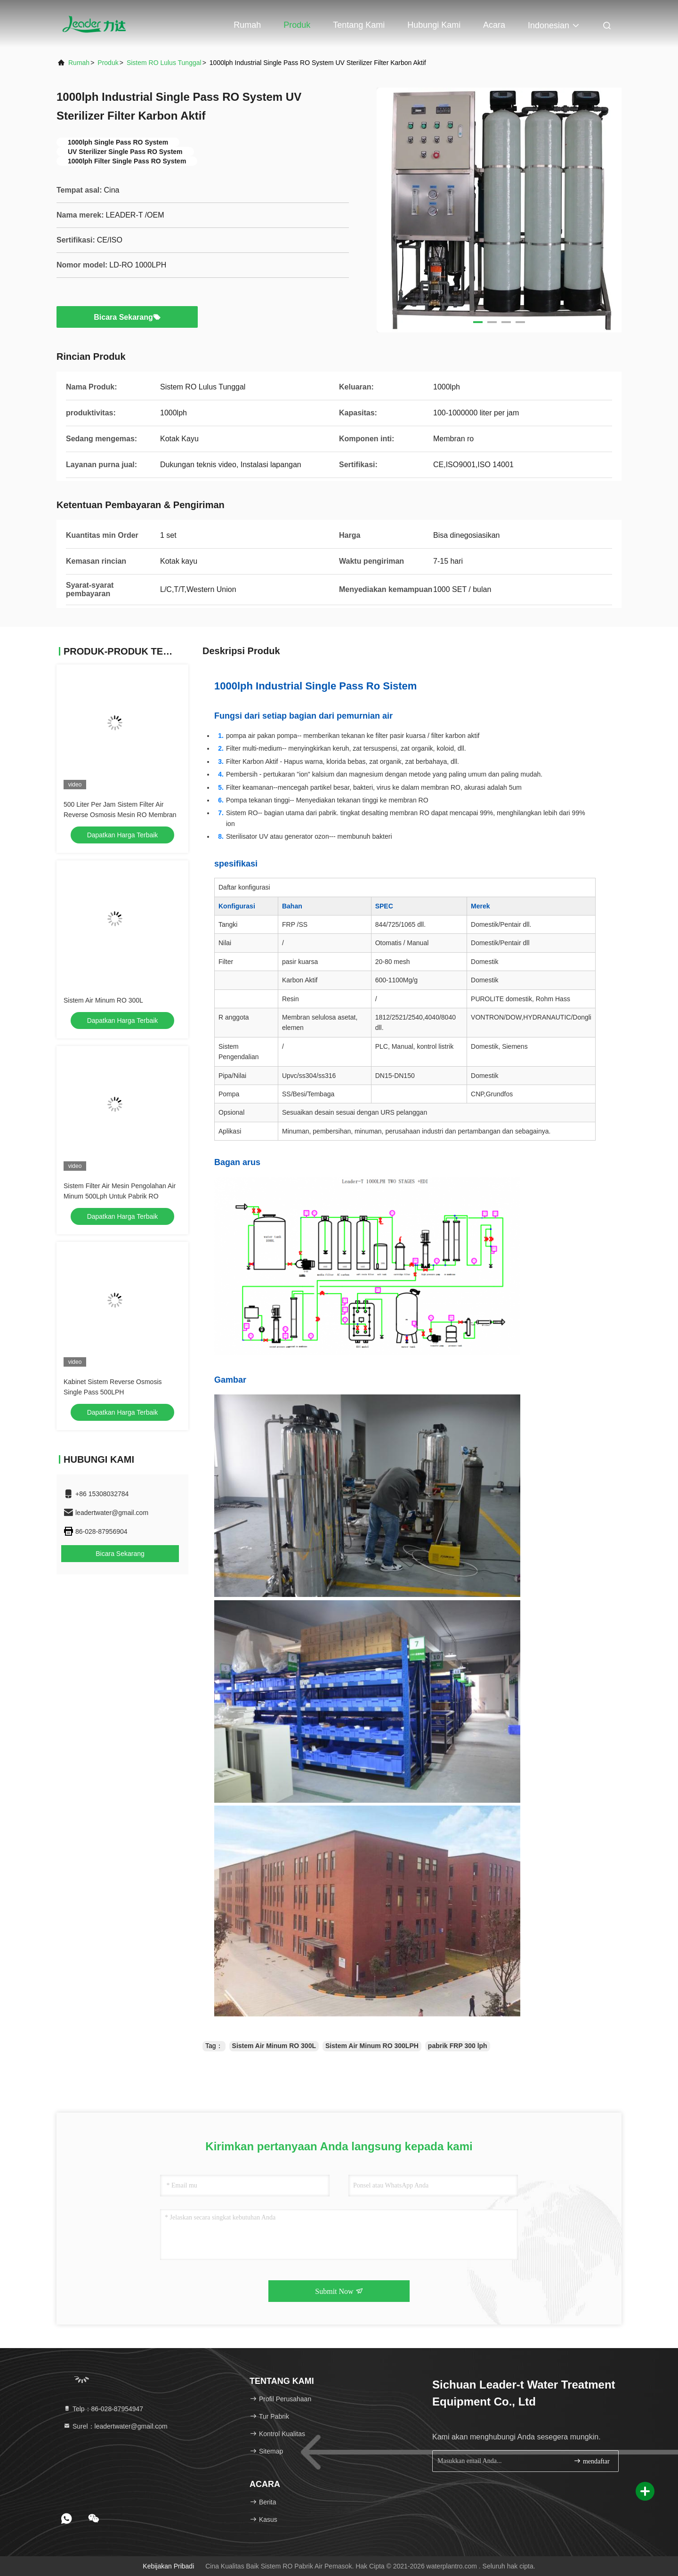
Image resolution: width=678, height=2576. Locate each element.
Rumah (247, 25)
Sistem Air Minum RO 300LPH (372, 2045)
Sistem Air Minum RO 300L (103, 1000)
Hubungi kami (433, 25)
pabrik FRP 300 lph (457, 2045)
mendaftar (591, 2461)
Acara (494, 25)
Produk (296, 25)
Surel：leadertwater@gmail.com (115, 2426)
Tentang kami (359, 25)
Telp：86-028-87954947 (103, 2409)
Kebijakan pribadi (168, 2566)
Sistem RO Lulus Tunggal (164, 62)
